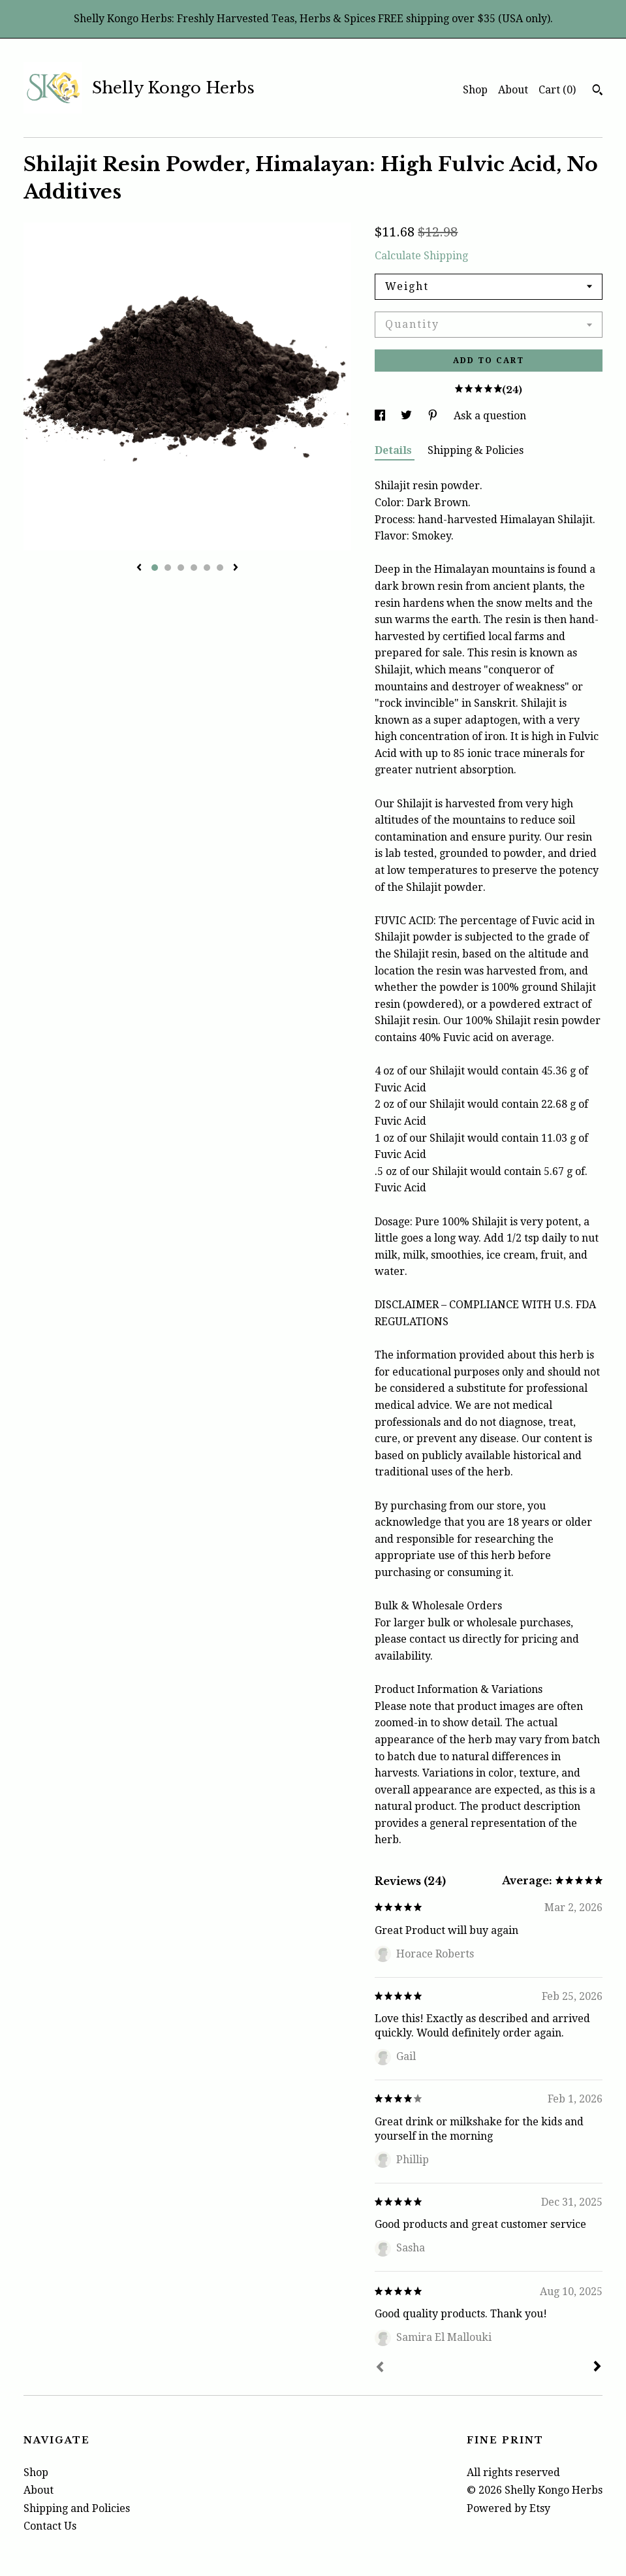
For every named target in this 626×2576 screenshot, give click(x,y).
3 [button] (181, 567)
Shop (475, 90)
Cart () (557, 90)
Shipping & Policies (476, 450)
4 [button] (194, 567)
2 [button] (167, 567)
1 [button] (154, 567)
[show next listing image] (235, 568)
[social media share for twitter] (408, 416)
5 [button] (207, 567)
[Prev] (380, 2368)
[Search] (598, 91)
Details (395, 450)
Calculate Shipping (421, 256)
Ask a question (490, 416)
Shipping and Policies (76, 2508)
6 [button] (220, 567)
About (513, 90)
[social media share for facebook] (381, 416)
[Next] (597, 2367)
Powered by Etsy (508, 2508)
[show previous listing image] (139, 568)
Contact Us (49, 2526)
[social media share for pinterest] (434, 416)
